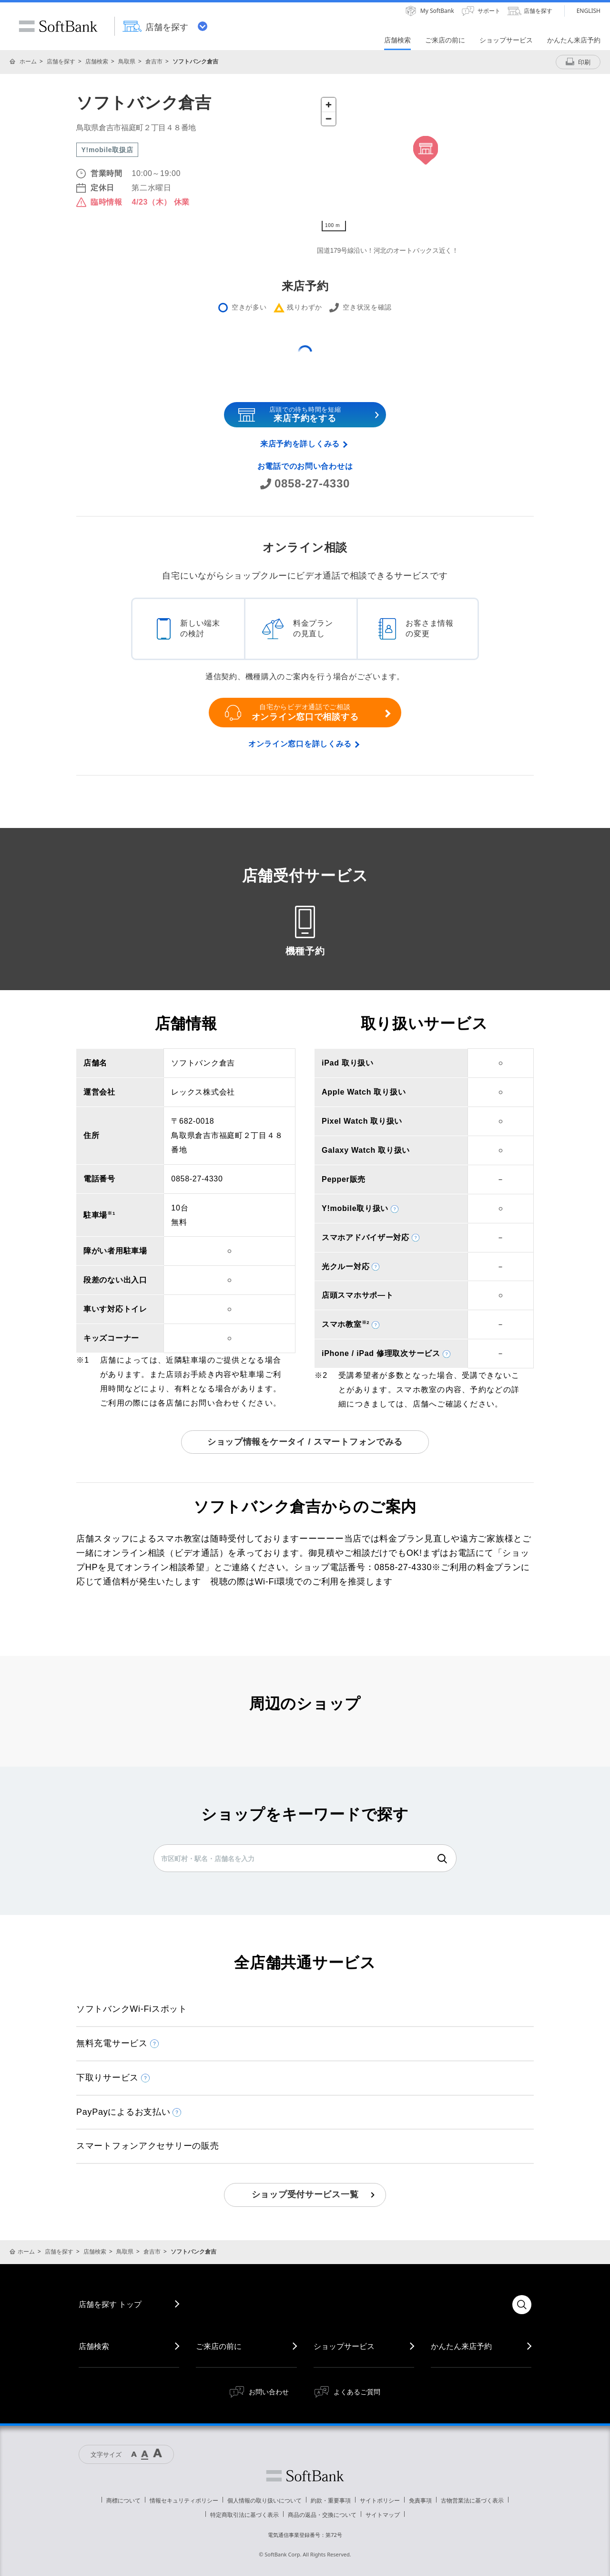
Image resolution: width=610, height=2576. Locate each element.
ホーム (28, 61)
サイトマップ (383, 2515)
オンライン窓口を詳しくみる (300, 744)
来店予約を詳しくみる (300, 444)
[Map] (425, 164)
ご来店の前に (219, 2346)
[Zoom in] (329, 105)
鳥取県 (126, 61)
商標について (123, 2500)
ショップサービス (344, 2346)
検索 (442, 1858)
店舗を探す (61, 61)
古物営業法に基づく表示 (472, 2500)
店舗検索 (96, 61)
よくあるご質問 (357, 2391)
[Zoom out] (329, 118)
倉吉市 (154, 61)
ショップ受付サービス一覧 (305, 2194)
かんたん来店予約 (461, 2346)
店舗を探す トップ (110, 2304)
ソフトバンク (305, 2476)
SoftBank (58, 26)
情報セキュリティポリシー (184, 2500)
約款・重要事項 (331, 2500)
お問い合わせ (269, 2391)
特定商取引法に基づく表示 (244, 2515)
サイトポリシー (380, 2500)
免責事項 (420, 2500)
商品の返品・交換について (322, 2515)
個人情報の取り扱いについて (264, 2500)
